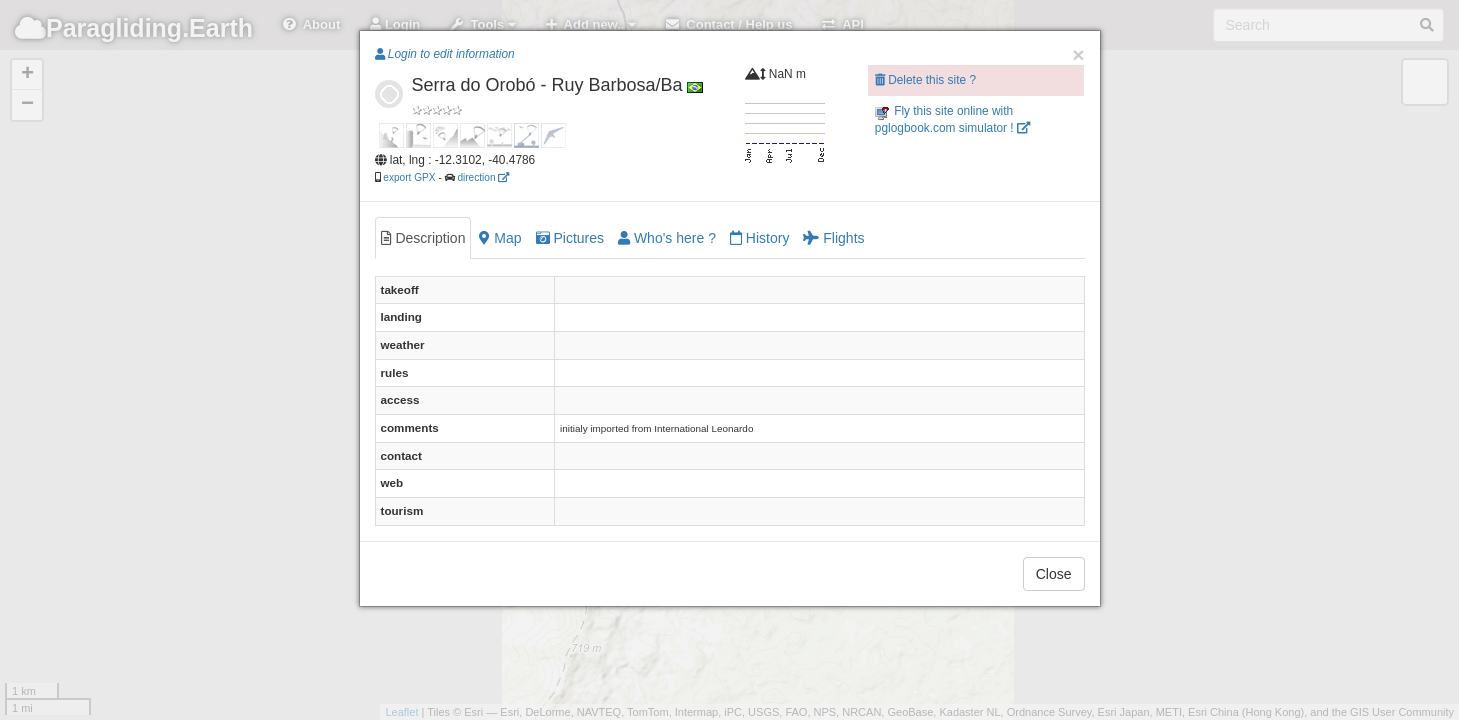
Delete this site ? (925, 80)
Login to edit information (445, 54)
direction (483, 177)
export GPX (409, 177)
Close (1054, 574)
